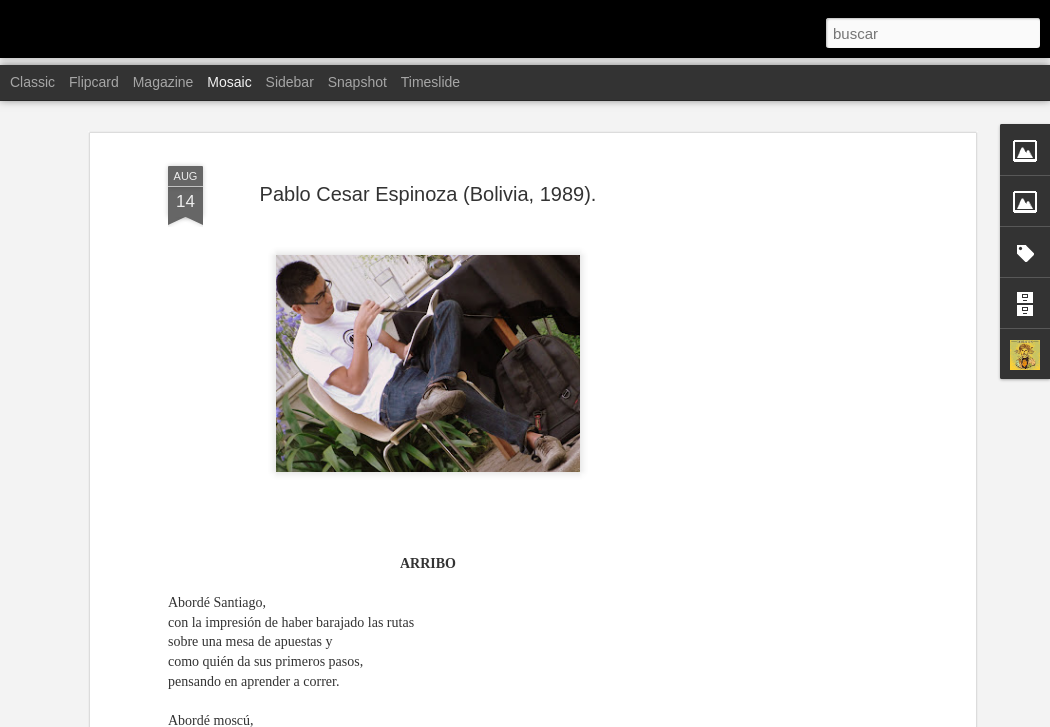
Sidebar (290, 82)
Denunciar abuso (669, 716)
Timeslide (430, 82)
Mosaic (229, 82)
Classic (32, 82)
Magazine (163, 82)
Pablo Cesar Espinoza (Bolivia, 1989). (428, 156)
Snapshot (357, 82)
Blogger (602, 716)
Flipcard (94, 82)
